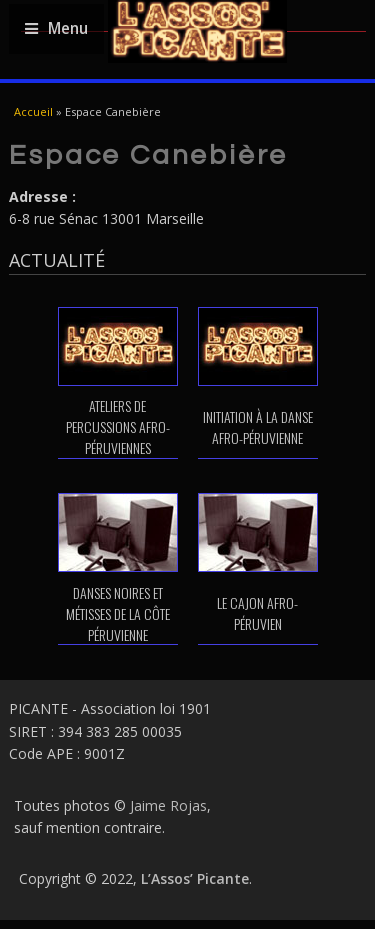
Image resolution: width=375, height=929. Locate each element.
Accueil (33, 111)
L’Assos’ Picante (195, 878)
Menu (56, 28)
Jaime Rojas (168, 805)
